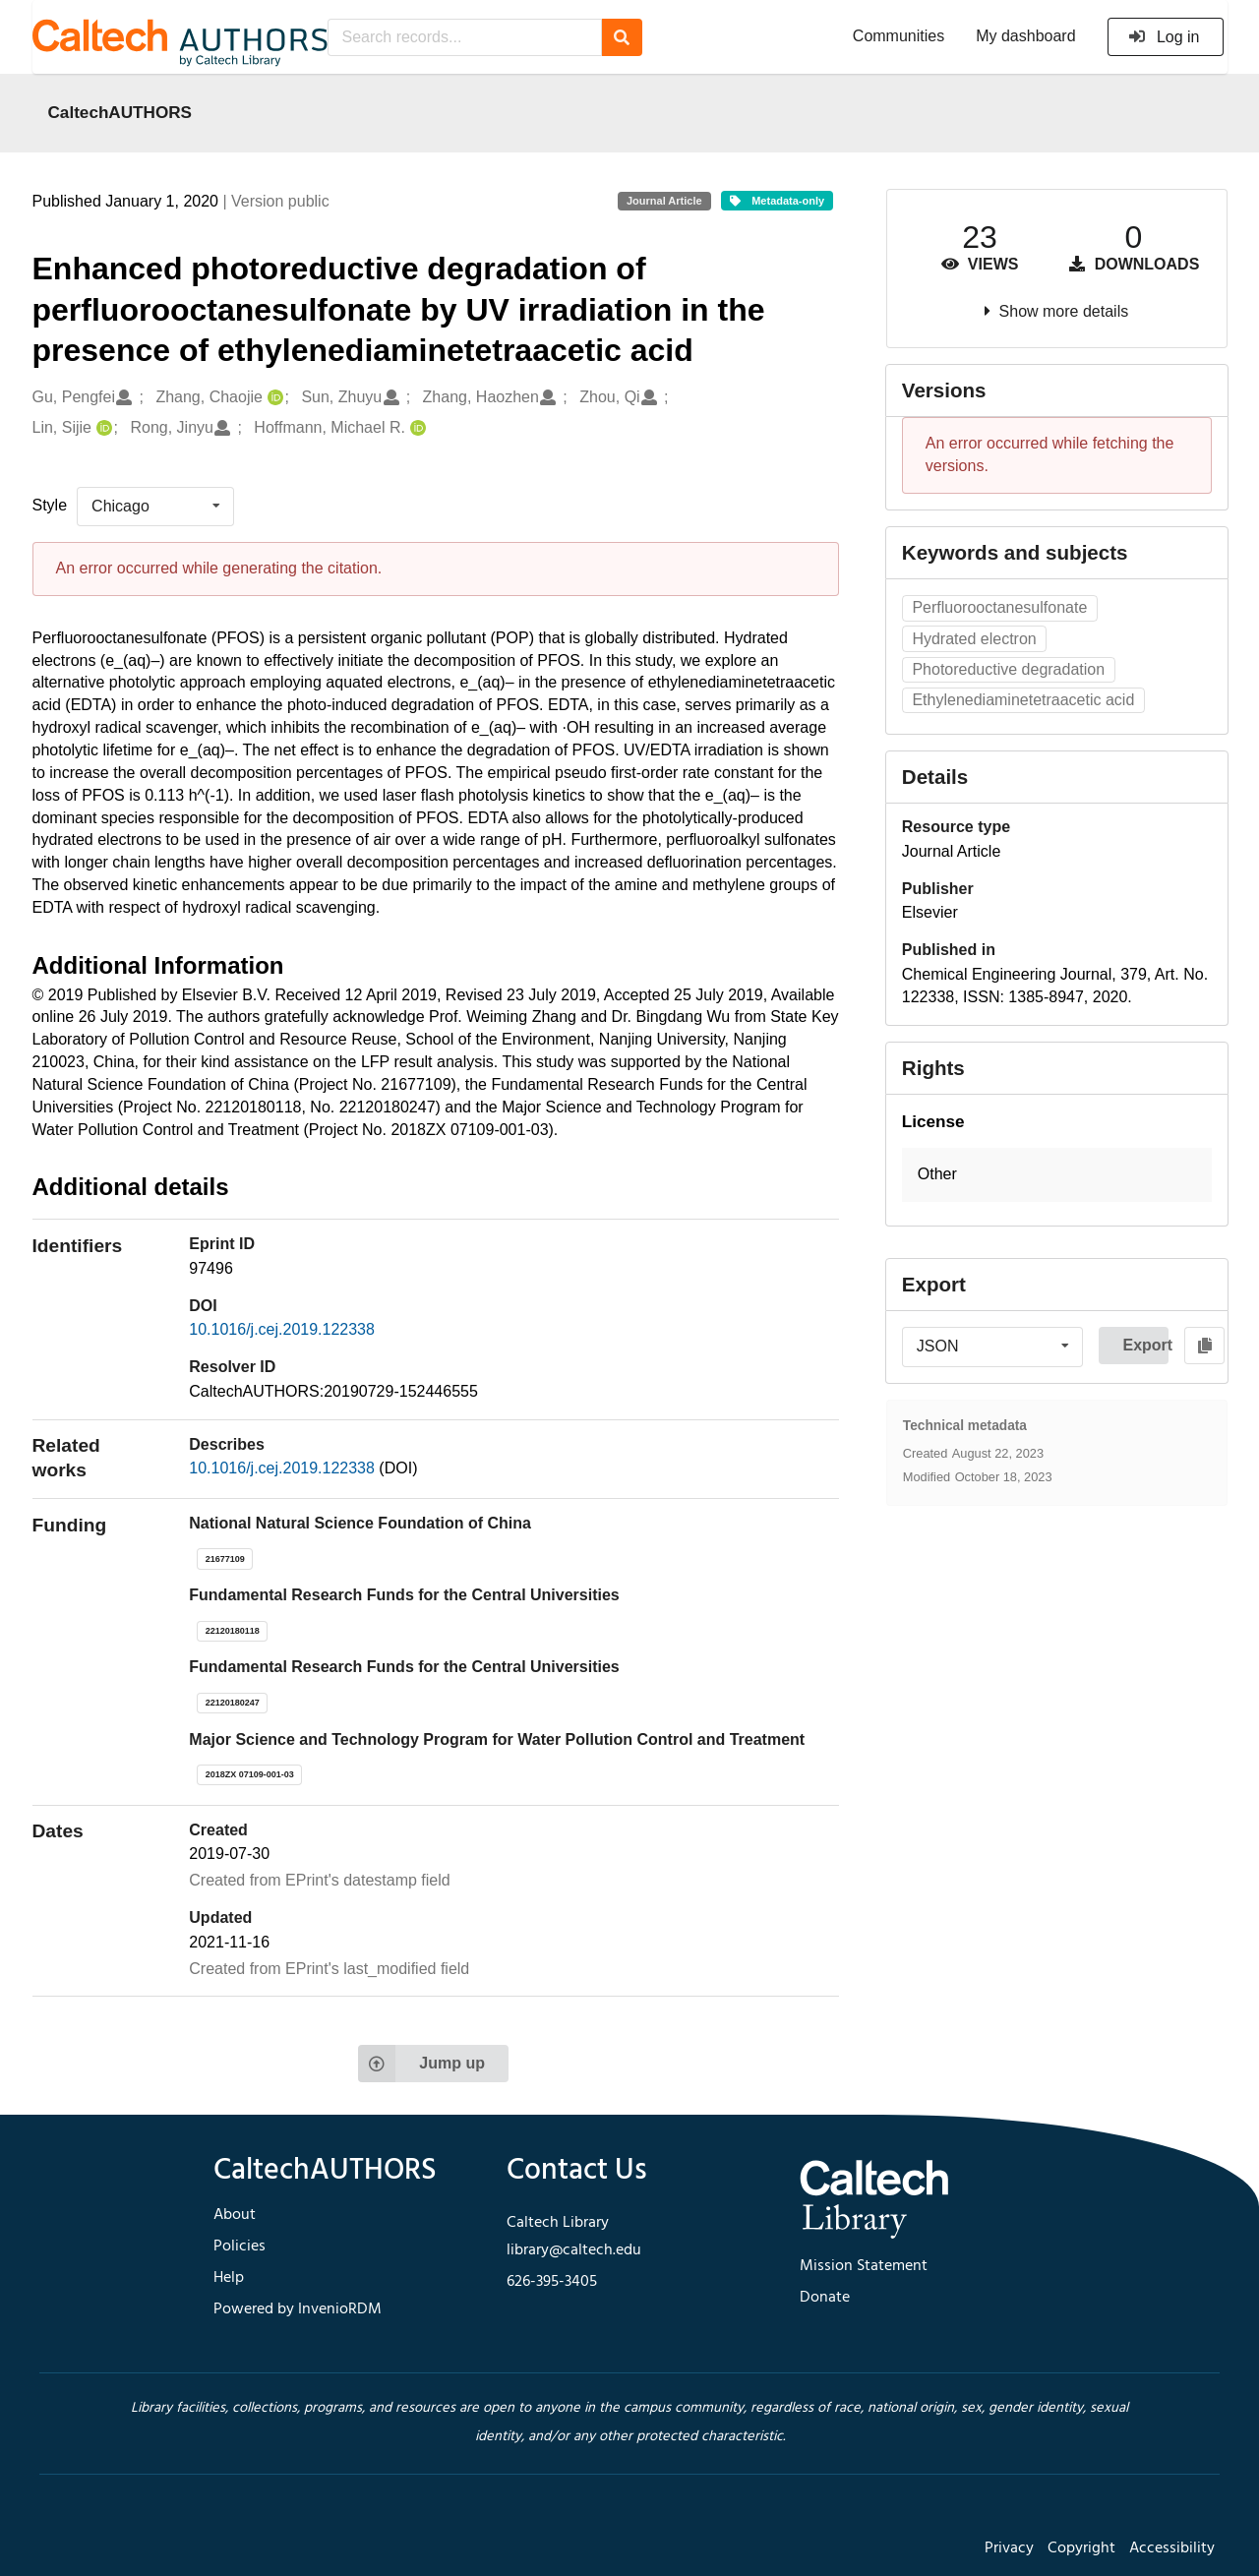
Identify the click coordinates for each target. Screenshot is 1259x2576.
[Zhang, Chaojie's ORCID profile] (273, 398)
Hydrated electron (974, 638)
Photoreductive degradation (1008, 669)
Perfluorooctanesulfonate (999, 607)
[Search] (622, 37)
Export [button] (1145, 1345)
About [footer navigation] (234, 2215)
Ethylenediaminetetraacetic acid (1023, 699)
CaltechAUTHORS (120, 112)
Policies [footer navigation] (239, 2246)
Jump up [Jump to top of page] (421, 2063)
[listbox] (155, 506)
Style (50, 505)
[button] (1057, 1175)
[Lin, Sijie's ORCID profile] (101, 428)
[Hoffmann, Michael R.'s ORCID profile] (415, 428)
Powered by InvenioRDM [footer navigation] (297, 2309)
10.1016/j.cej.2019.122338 (282, 1329)
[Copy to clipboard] (1204, 1345)
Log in (1164, 37)
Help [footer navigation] (228, 2278)
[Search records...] (465, 37)
